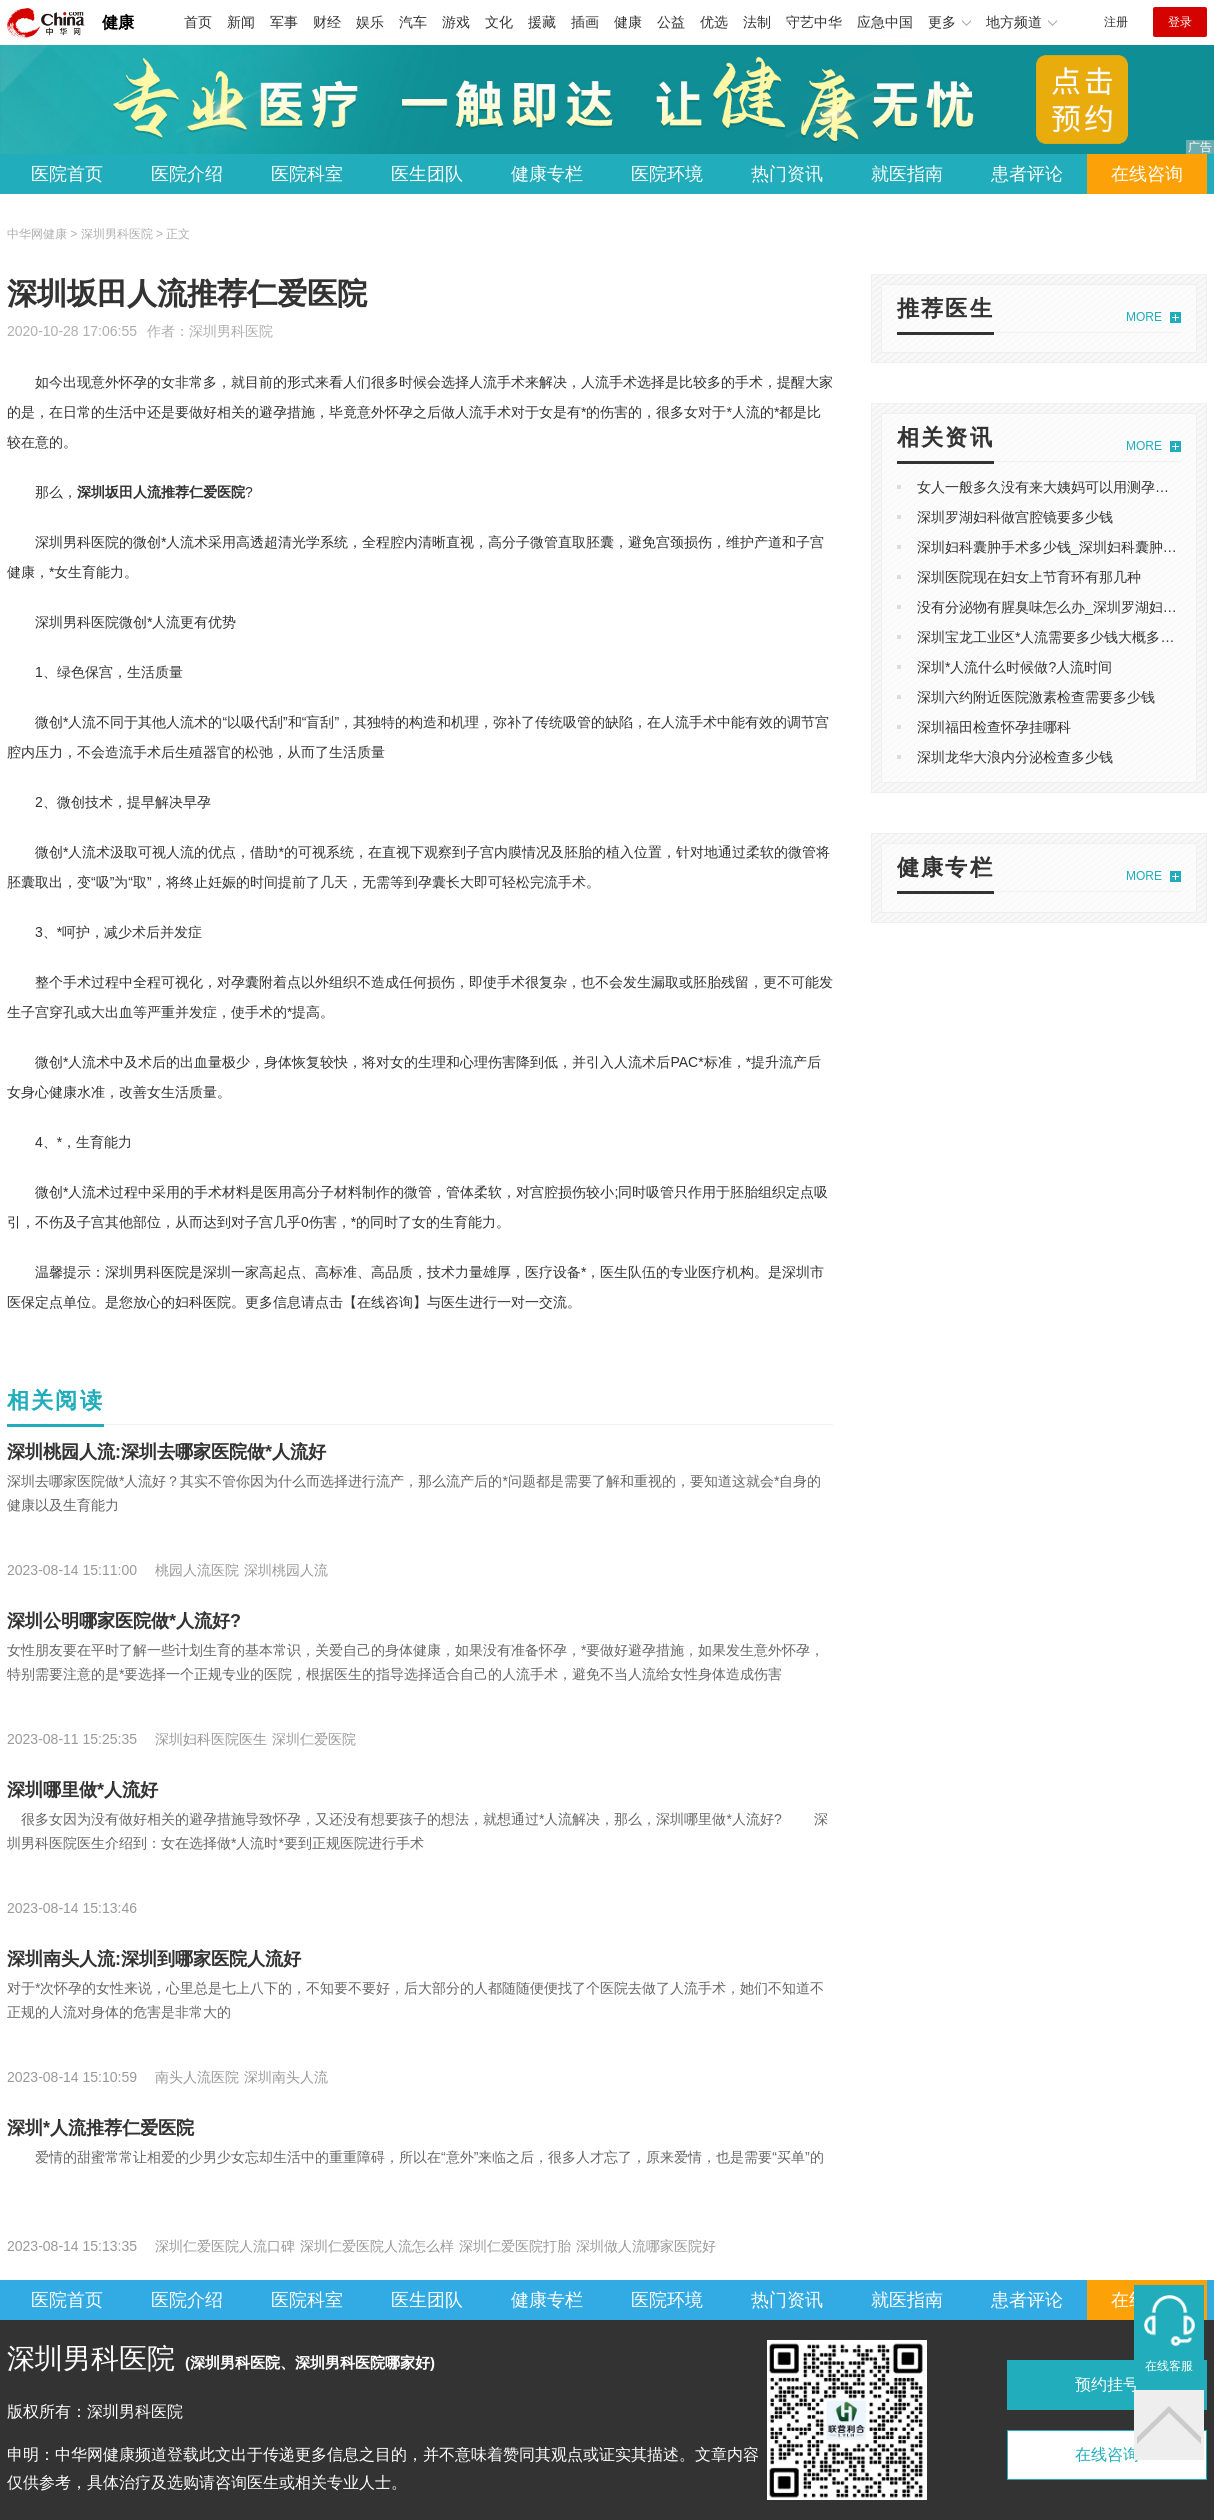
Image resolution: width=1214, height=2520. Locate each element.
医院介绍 (187, 174)
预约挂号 (1107, 2384)
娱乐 (370, 22)
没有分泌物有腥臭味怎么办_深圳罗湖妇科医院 (1061, 607)
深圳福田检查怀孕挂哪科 (994, 727)
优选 (714, 22)
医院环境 (667, 174)
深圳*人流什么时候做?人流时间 (1014, 667)
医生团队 (427, 174)
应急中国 (885, 22)
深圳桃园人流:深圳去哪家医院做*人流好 (166, 1452)
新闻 (241, 22)
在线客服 (1169, 2366)
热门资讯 (787, 174)
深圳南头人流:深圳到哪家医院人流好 (154, 1959)
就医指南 (907, 174)
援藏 (542, 22)
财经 (327, 22)
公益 (671, 22)
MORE (1144, 317)
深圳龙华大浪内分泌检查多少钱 (1015, 757)
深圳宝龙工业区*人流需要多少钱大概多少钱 (1052, 637)
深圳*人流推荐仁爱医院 (100, 2128)
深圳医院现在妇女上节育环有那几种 (1029, 577)
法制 (757, 22)
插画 (585, 22)
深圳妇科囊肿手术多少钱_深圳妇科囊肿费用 (1054, 547)
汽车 (413, 22)
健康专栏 (547, 174)
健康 (118, 22)
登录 (1180, 22)
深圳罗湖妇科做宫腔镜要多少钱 (1015, 517)
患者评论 (1027, 174)
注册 (1116, 22)
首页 (198, 22)
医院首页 (67, 174)
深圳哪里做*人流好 (82, 1790)
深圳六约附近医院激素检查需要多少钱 (1036, 697)
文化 (499, 22)
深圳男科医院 (231, 331)
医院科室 (307, 174)
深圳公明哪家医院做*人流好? (124, 1621)
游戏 (456, 22)
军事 (284, 22)
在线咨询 (1147, 174)
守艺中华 (814, 22)
